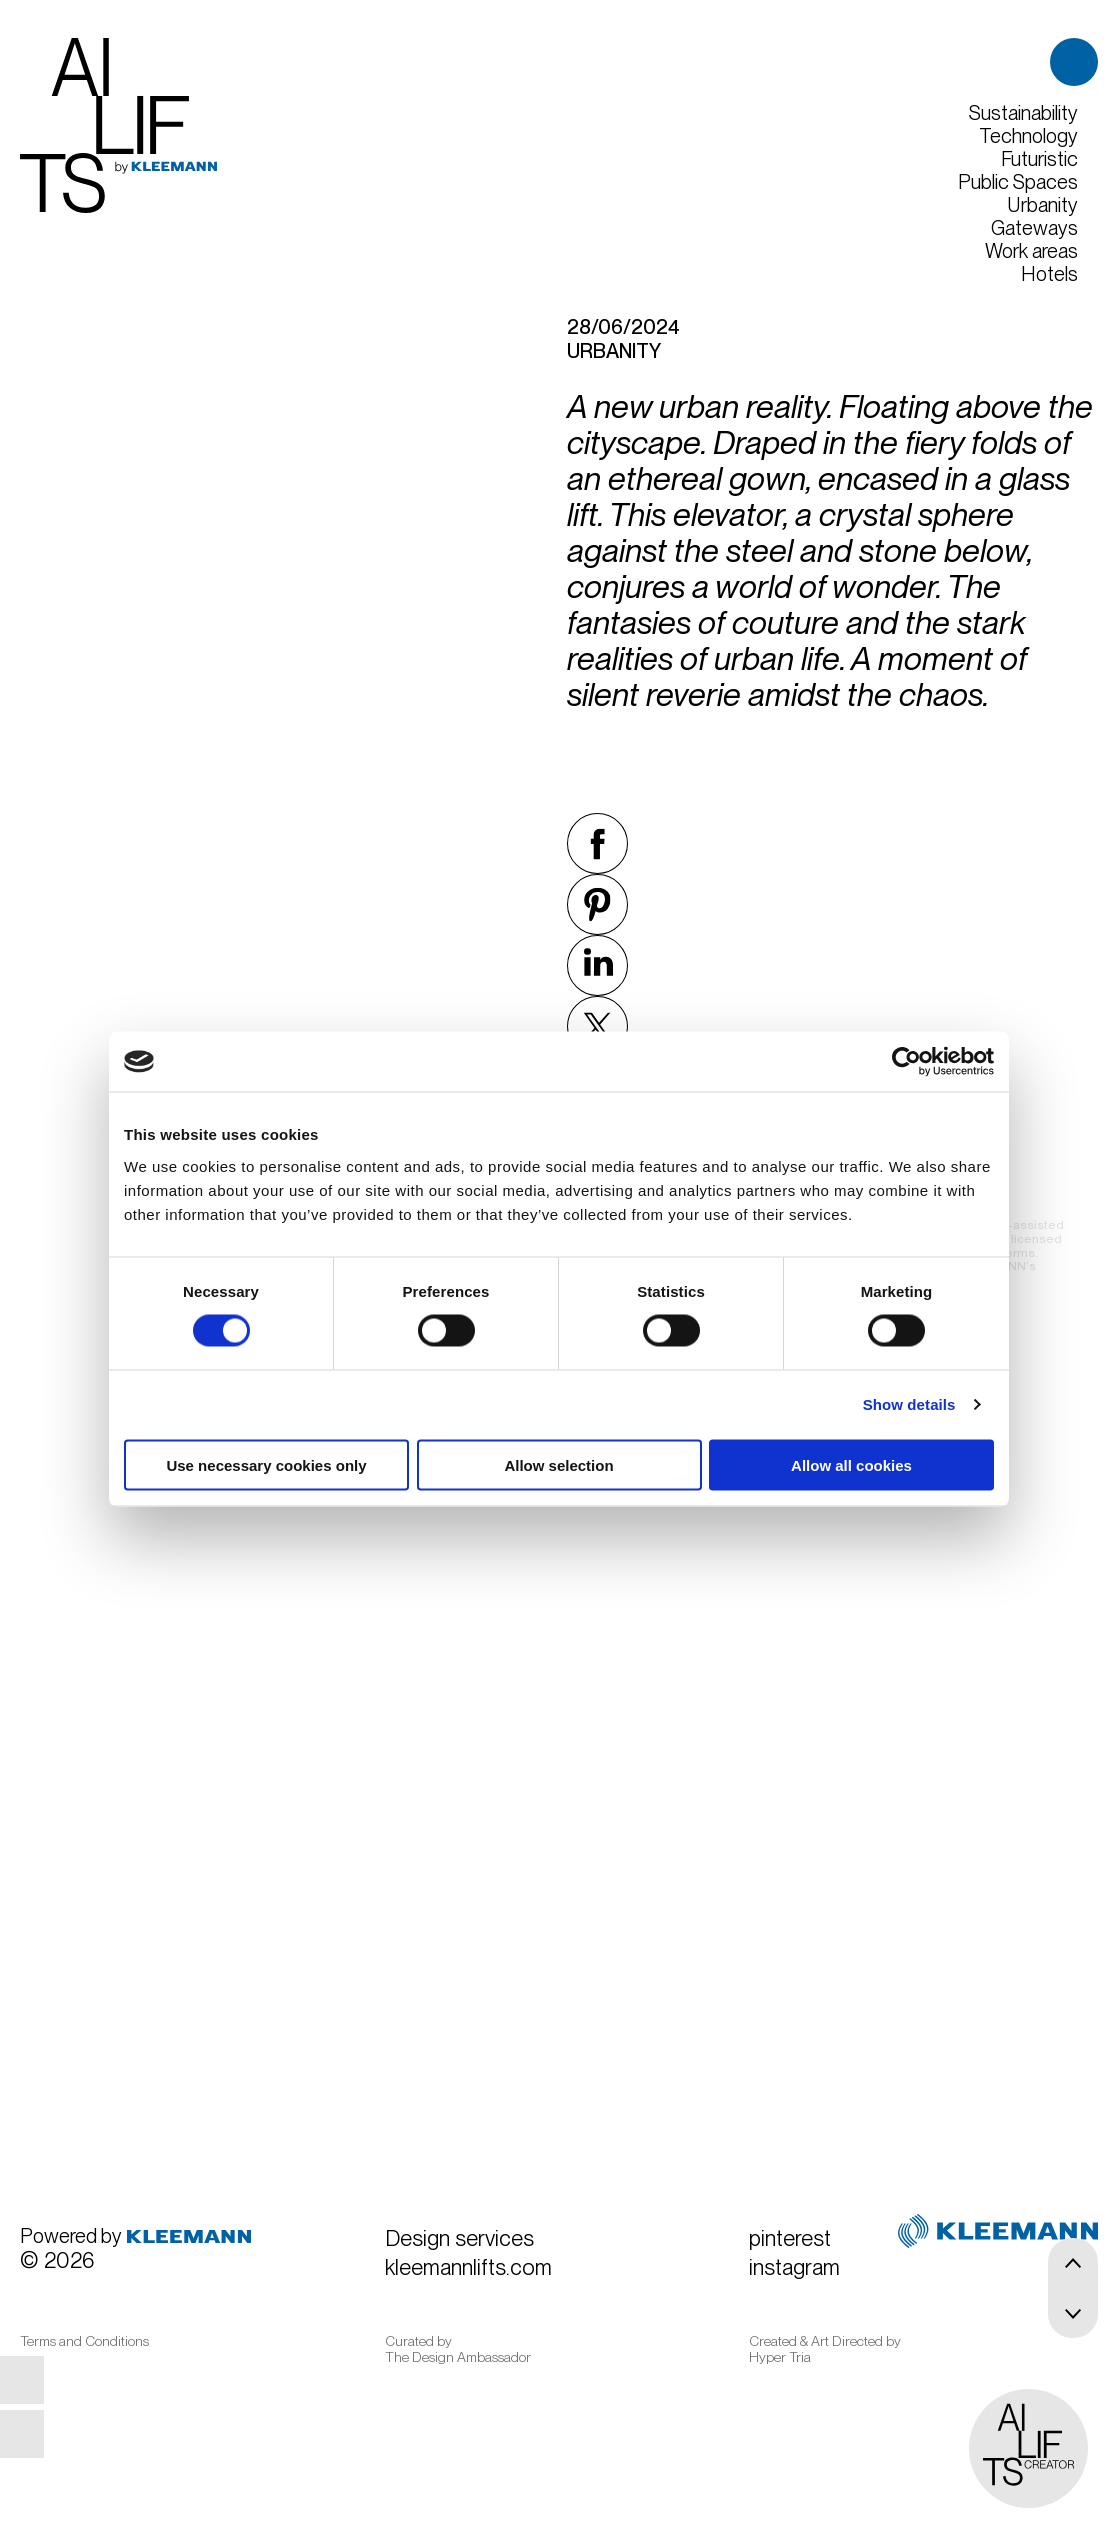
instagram (44, 2434)
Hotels (1049, 274)
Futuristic (1039, 159)
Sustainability (1023, 113)
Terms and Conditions (84, 2341)
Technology (1028, 136)
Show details (909, 1404)
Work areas (1031, 251)
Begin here (860, 1853)
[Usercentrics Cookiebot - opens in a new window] (906, 1062)
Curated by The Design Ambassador (458, 2349)
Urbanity (1042, 205)
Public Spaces (1018, 182)
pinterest (44, 2380)
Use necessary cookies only (266, 1464)
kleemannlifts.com (468, 2267)
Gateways (1034, 228)
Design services (459, 2238)
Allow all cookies (851, 1464)
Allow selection (558, 1464)
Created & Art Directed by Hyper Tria (825, 2349)
